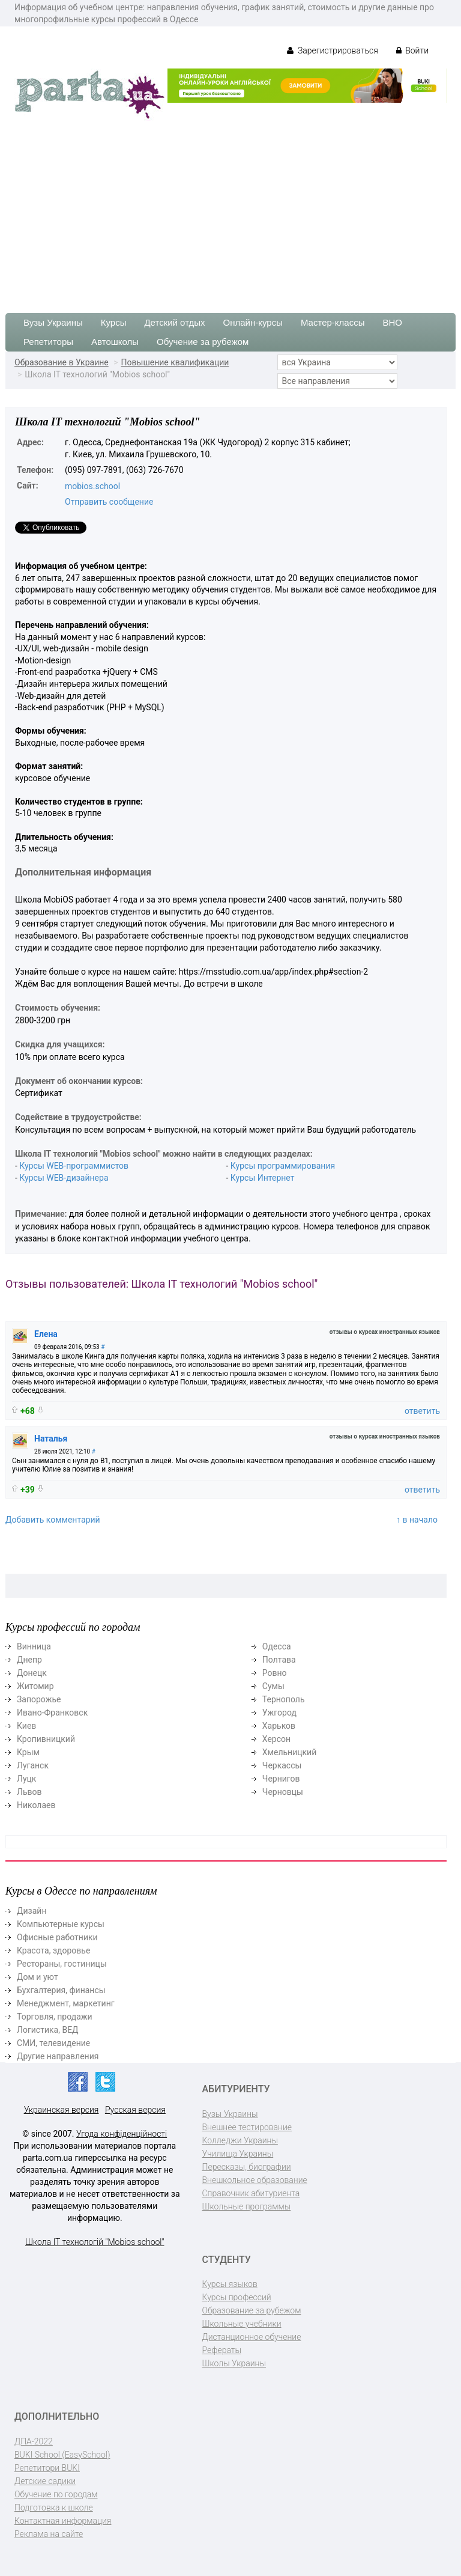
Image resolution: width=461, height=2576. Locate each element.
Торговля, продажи (54, 2016)
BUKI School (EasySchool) (62, 2454)
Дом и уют (37, 1977)
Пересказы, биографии (246, 2167)
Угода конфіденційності (121, 2134)
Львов (29, 1792)
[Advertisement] (230, 211)
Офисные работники (57, 1937)
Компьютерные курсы (60, 1924)
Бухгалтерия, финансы (61, 1990)
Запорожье (39, 1699)
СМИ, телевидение (53, 2043)
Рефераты (221, 2350)
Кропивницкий (46, 1739)
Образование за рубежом (251, 2310)
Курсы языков (230, 2284)
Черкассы (282, 1765)
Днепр (29, 1659)
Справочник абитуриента (251, 2193)
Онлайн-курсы (253, 322)
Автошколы (115, 341)
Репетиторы (48, 341)
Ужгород (279, 1712)
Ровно (274, 1673)
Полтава (279, 1659)
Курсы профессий (236, 2297)
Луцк (26, 1778)
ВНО (392, 322)
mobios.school (92, 486)
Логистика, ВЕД (48, 2030)
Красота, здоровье (53, 1950)
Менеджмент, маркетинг (66, 2003)
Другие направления (57, 2056)
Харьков (278, 1726)
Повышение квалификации (175, 362)
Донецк (32, 1673)
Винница (34, 1646)
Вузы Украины (53, 322)
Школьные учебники (242, 2323)
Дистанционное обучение (251, 2337)
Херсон (276, 1739)
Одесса (276, 1646)
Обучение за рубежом (203, 341)
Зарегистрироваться (332, 50)
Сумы (273, 1686)
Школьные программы (246, 2206)
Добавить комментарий (52, 1519)
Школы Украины (234, 2363)
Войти (412, 50)
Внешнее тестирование (247, 2127)
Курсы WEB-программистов (73, 1166)
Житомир (35, 1686)
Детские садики (45, 2481)
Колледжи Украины (240, 2140)
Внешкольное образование (254, 2180)
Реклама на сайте (48, 2534)
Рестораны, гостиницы (62, 1964)
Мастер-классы (333, 322)
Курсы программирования (282, 1166)
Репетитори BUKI (47, 2468)
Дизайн (32, 1911)
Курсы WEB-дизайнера (63, 1178)
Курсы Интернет (262, 1178)
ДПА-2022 (33, 2441)
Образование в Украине (61, 362)
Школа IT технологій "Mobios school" (94, 2242)
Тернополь (283, 1699)
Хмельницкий (289, 1752)
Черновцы (282, 1792)
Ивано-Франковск (52, 1712)
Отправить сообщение (109, 502)
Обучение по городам (56, 2494)
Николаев (36, 1805)
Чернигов (281, 1778)
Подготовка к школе (53, 2507)
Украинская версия (61, 2110)
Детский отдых (174, 322)
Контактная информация (62, 2521)
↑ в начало (417, 1519)
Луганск (33, 1765)
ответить (422, 1411)
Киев (26, 1726)
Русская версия (135, 2110)
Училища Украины (238, 2153)
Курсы (114, 322)
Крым (28, 1752)
